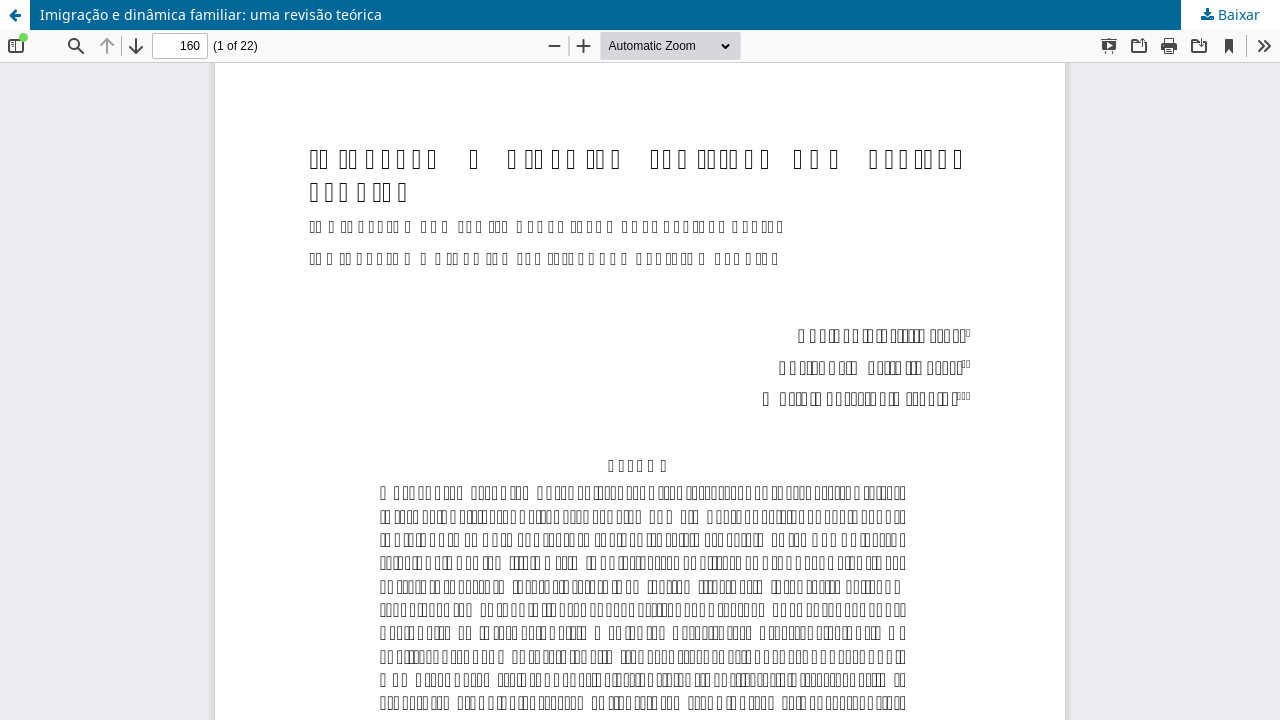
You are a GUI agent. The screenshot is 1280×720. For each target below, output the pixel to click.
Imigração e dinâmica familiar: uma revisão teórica (211, 14)
